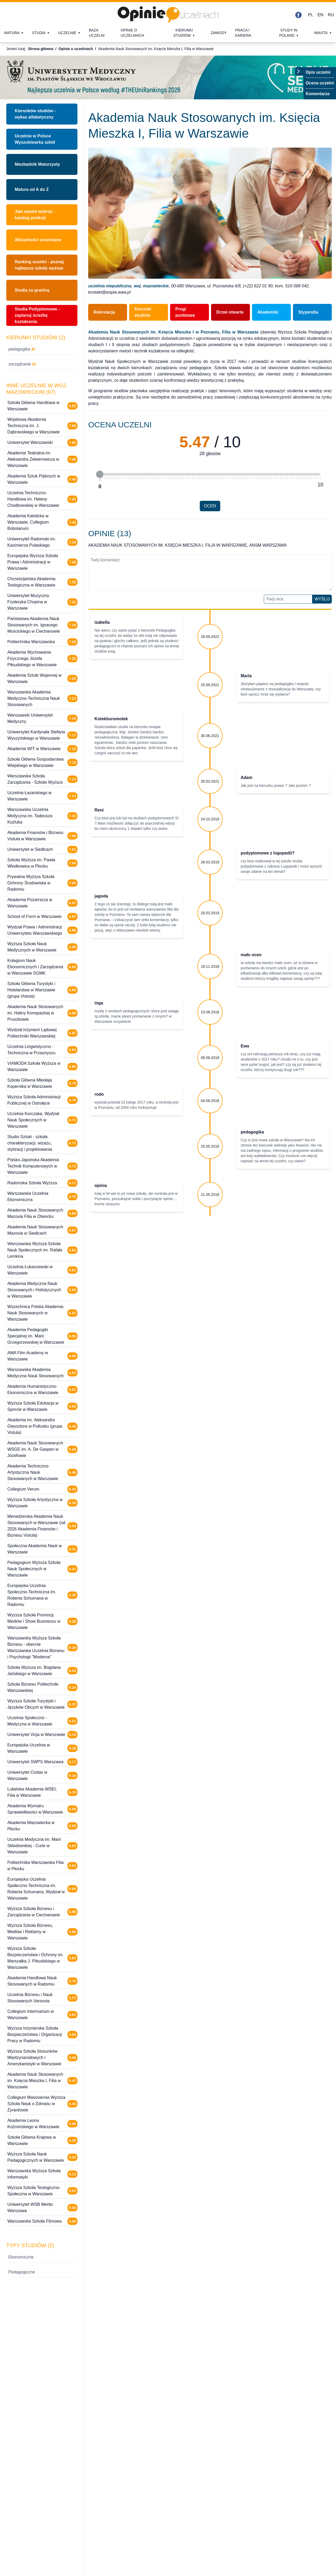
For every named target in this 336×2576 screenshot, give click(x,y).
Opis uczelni (318, 72)
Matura (11, 33)
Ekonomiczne (21, 2257)
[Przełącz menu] (299, 71)
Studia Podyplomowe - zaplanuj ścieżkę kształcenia (37, 315)
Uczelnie (67, 33)
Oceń (210, 506)
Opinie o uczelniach (132, 32)
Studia (38, 33)
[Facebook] (298, 15)
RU (331, 15)
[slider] (99, 474)
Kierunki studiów (183, 32)
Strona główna (40, 49)
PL (310, 15)
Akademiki (267, 312)
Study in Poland (288, 32)
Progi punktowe (185, 312)
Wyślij (322, 599)
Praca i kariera (243, 32)
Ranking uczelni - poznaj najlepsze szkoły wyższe (39, 265)
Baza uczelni (96, 32)
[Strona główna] (168, 14)
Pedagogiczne (21, 2272)
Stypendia (308, 312)
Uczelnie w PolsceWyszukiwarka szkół (35, 139)
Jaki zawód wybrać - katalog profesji (35, 214)
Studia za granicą (32, 290)
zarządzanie (22, 364)
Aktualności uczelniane (38, 240)
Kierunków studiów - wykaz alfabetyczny (35, 114)
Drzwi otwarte (230, 312)
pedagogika (21, 349)
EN (320, 15)
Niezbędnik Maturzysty (37, 164)
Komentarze (318, 94)
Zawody (219, 33)
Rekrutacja (104, 312)
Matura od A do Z (32, 189)
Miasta (321, 33)
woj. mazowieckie (151, 286)
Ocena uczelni (320, 83)
